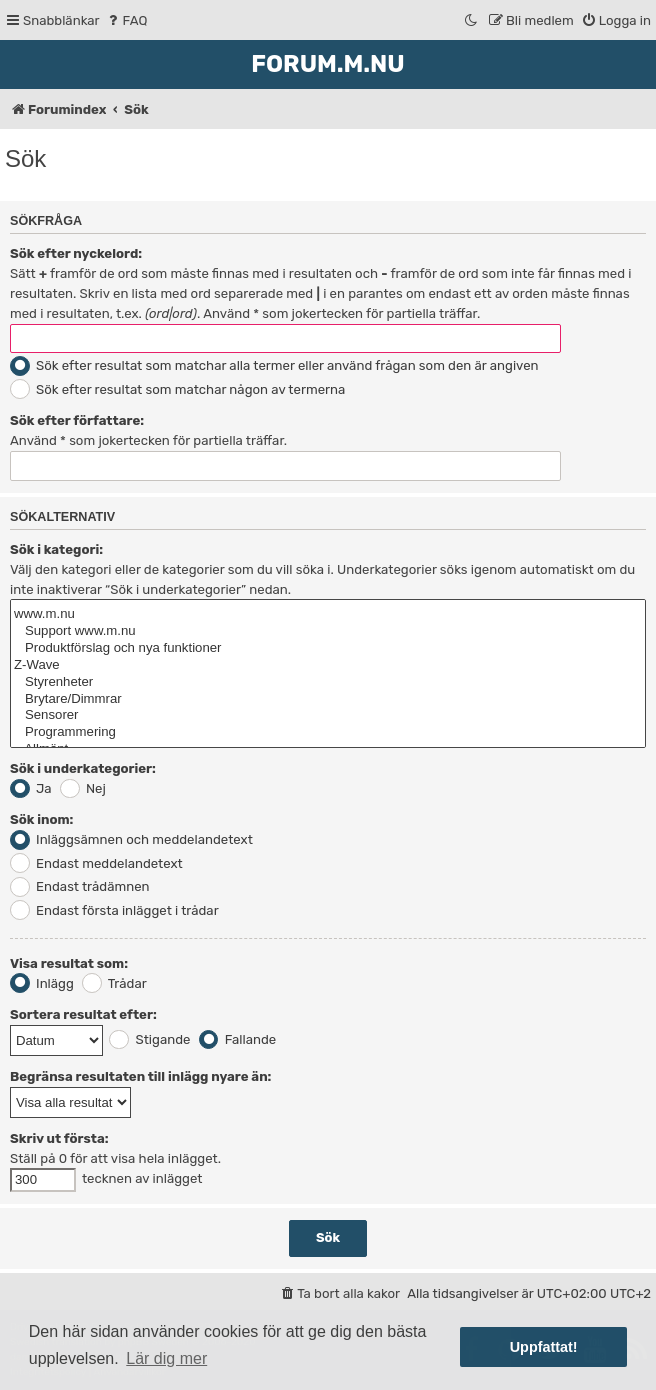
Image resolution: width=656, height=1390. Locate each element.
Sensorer (328, 715)
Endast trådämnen (80, 886)
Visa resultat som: (69, 963)
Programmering (328, 732)
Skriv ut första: (59, 1138)
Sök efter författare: (77, 420)
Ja (31, 788)
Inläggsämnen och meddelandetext (131, 839)
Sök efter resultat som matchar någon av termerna (177, 389)
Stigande (149, 1039)
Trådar (114, 983)
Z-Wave (328, 665)
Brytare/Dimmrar (328, 699)
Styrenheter (328, 682)
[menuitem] (126, 20)
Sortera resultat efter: (83, 1014)
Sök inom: (41, 819)
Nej (83, 788)
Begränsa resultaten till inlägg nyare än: (140, 1076)
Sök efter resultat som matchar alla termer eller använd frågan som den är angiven (274, 365)
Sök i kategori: (56, 549)
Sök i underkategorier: (83, 768)
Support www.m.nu (328, 631)
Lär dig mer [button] (166, 1358)
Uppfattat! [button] (544, 1347)
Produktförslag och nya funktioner (328, 648)
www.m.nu (328, 614)
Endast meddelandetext (96, 863)
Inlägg (42, 983)
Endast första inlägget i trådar (114, 910)
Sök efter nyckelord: (76, 253)
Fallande (238, 1039)
